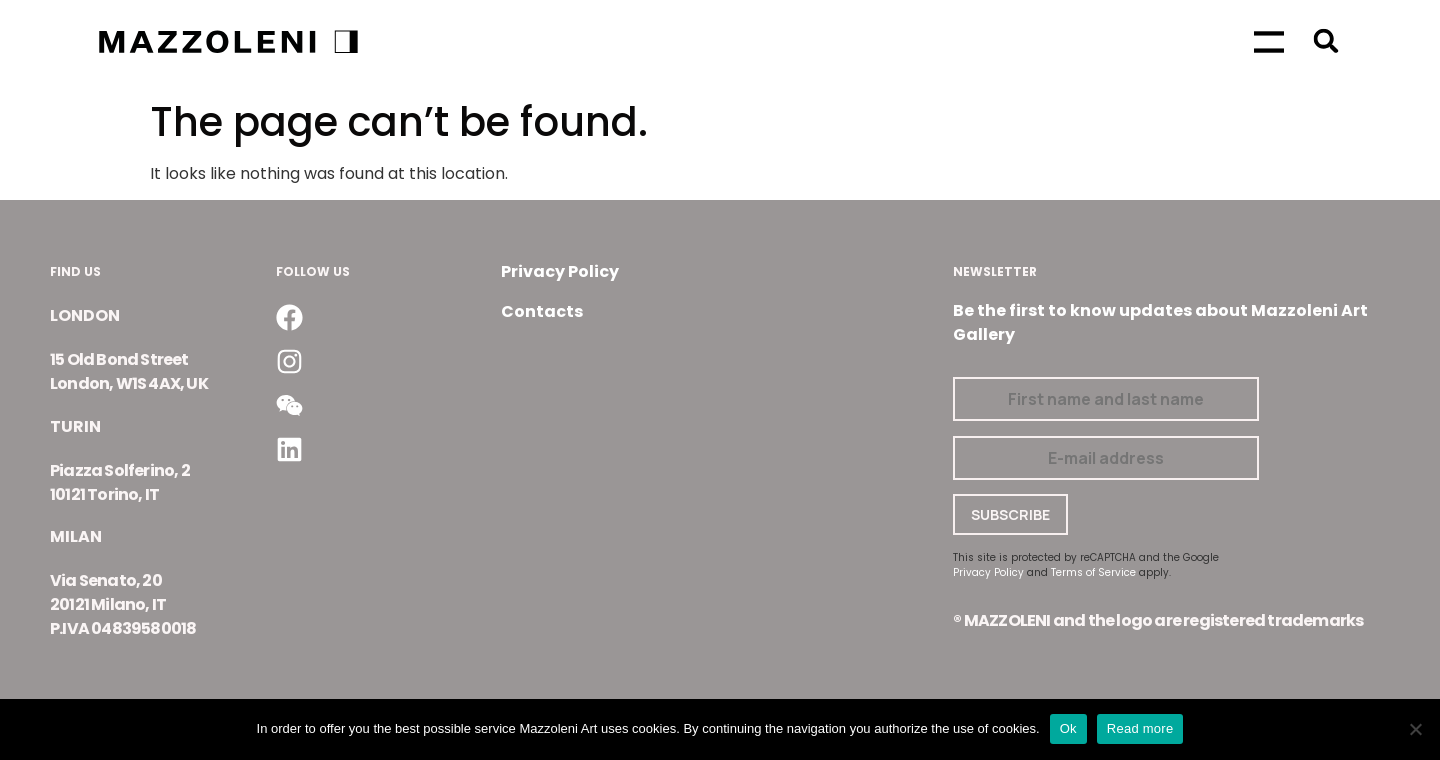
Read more (1140, 728)
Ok (1068, 728)
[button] (1326, 40)
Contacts (542, 311)
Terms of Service (1093, 572)
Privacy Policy (560, 271)
